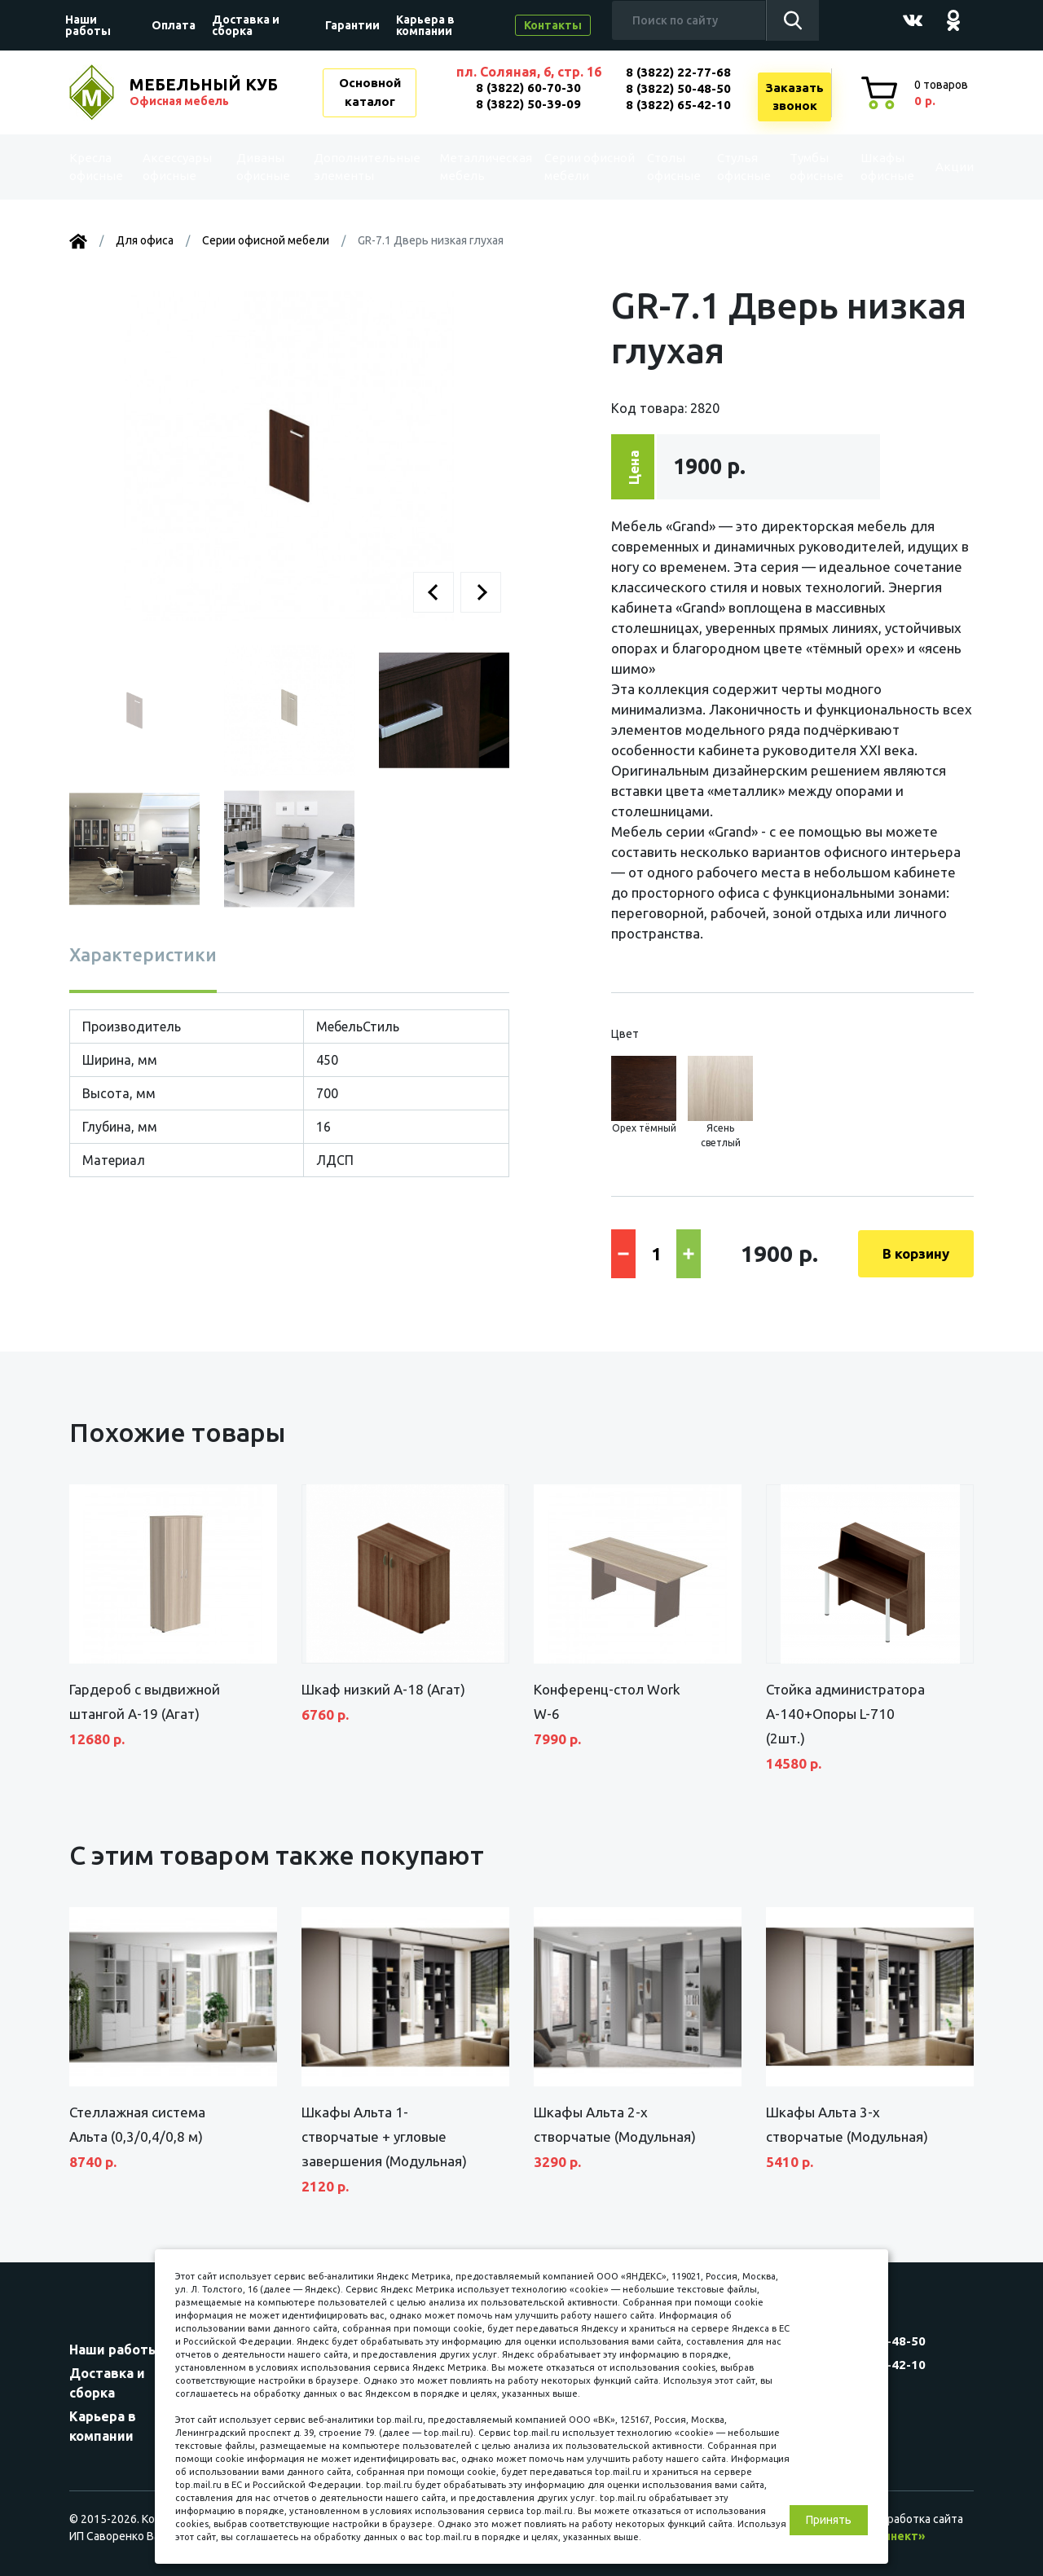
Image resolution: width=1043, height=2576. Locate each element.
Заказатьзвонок (794, 97)
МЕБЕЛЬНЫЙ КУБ (205, 92)
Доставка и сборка (245, 25)
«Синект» (897, 2536)
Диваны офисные (262, 167)
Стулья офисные (726, 167)
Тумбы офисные (797, 167)
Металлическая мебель (472, 167)
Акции (940, 167)
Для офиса (145, 240)
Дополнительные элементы (361, 167)
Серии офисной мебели (558, 167)
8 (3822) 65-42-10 (678, 105)
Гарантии (352, 25)
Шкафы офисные (868, 167)
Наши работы (88, 25)
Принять (829, 2519)
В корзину (915, 1253)
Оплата (174, 25)
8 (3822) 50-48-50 (678, 88)
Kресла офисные (103, 167)
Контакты (553, 25)
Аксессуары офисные (181, 167)
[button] (433, 592)
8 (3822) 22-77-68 (678, 72)
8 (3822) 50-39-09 (528, 104)
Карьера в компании (425, 25)
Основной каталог (370, 92)
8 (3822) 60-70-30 (528, 88)
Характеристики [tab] (143, 954)
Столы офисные (656, 167)
